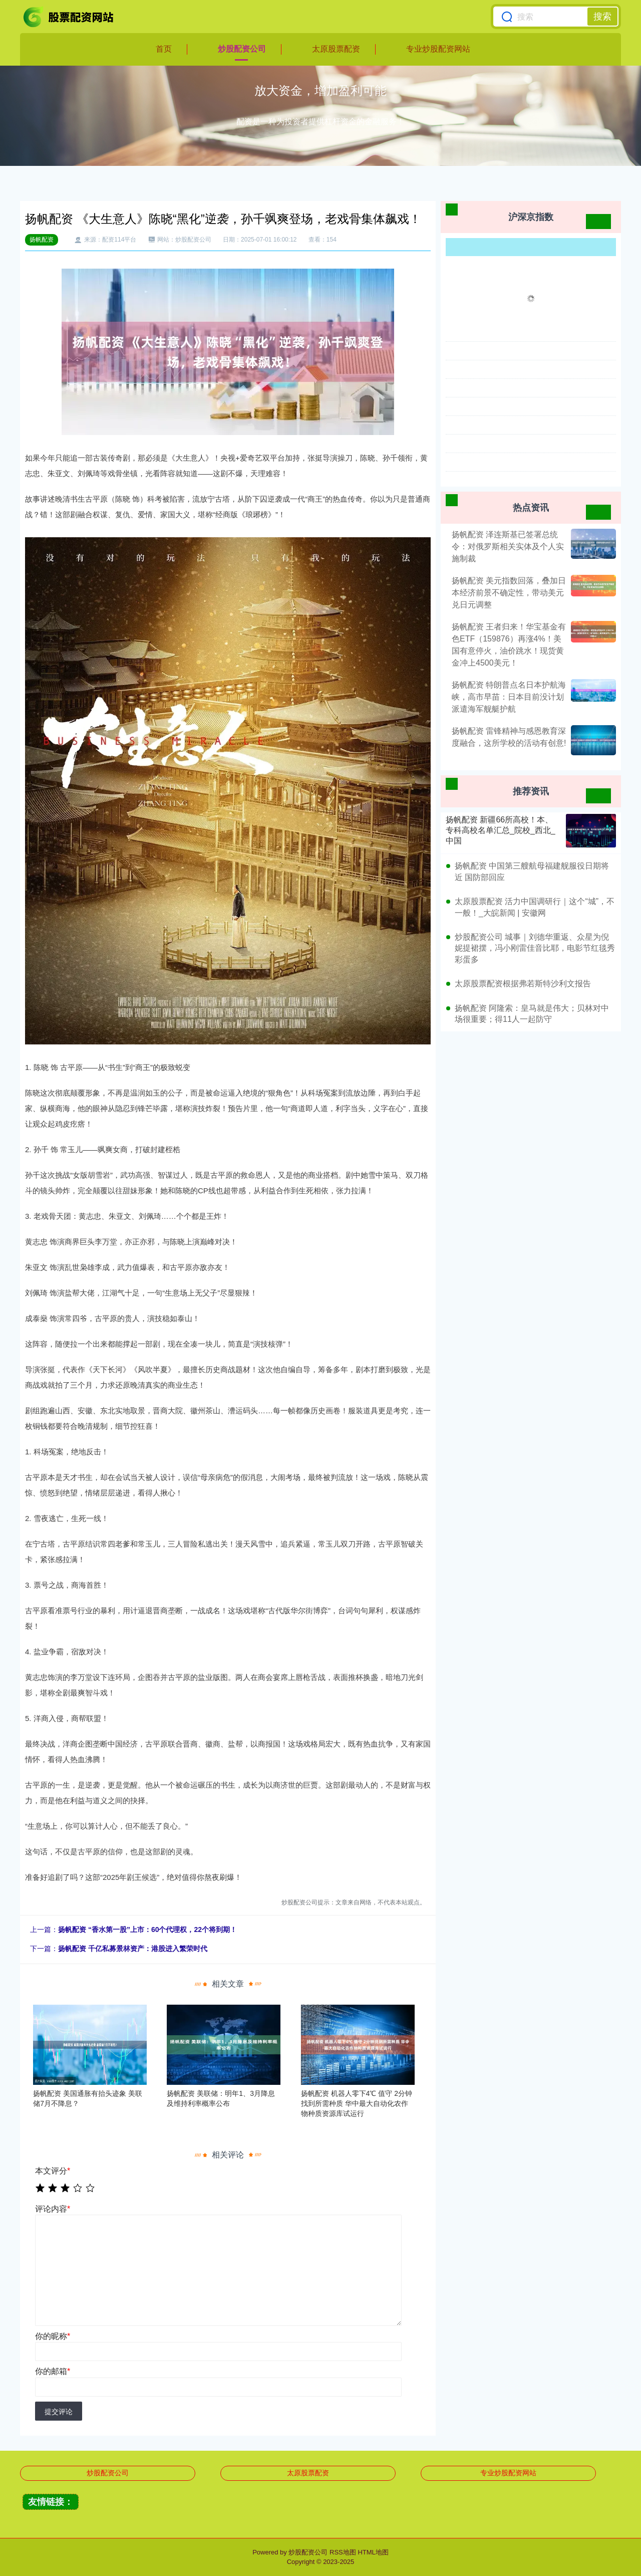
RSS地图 (343, 2552)
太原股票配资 (336, 49)
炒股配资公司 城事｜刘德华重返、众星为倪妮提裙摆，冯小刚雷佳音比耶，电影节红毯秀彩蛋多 (535, 948)
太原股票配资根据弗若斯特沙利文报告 (523, 983)
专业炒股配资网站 (438, 49)
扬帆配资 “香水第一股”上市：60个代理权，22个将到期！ (147, 1929)
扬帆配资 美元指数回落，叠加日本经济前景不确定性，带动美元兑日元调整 (509, 592)
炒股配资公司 (242, 49)
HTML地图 (373, 2552)
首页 (164, 49)
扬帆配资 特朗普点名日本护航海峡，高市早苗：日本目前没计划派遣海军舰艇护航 (509, 697)
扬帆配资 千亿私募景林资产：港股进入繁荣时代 (132, 1949)
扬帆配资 (42, 239)
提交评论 (59, 2412)
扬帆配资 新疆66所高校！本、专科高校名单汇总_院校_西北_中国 (500, 830)
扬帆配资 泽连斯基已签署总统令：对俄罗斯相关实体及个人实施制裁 (508, 546)
